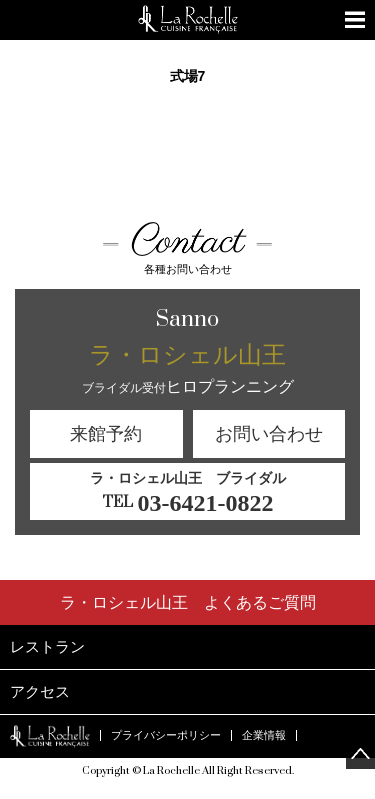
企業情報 (264, 735)
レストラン (47, 646)
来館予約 (106, 434)
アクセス (40, 691)
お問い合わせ (269, 434)
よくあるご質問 (188, 602)
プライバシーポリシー (166, 735)
